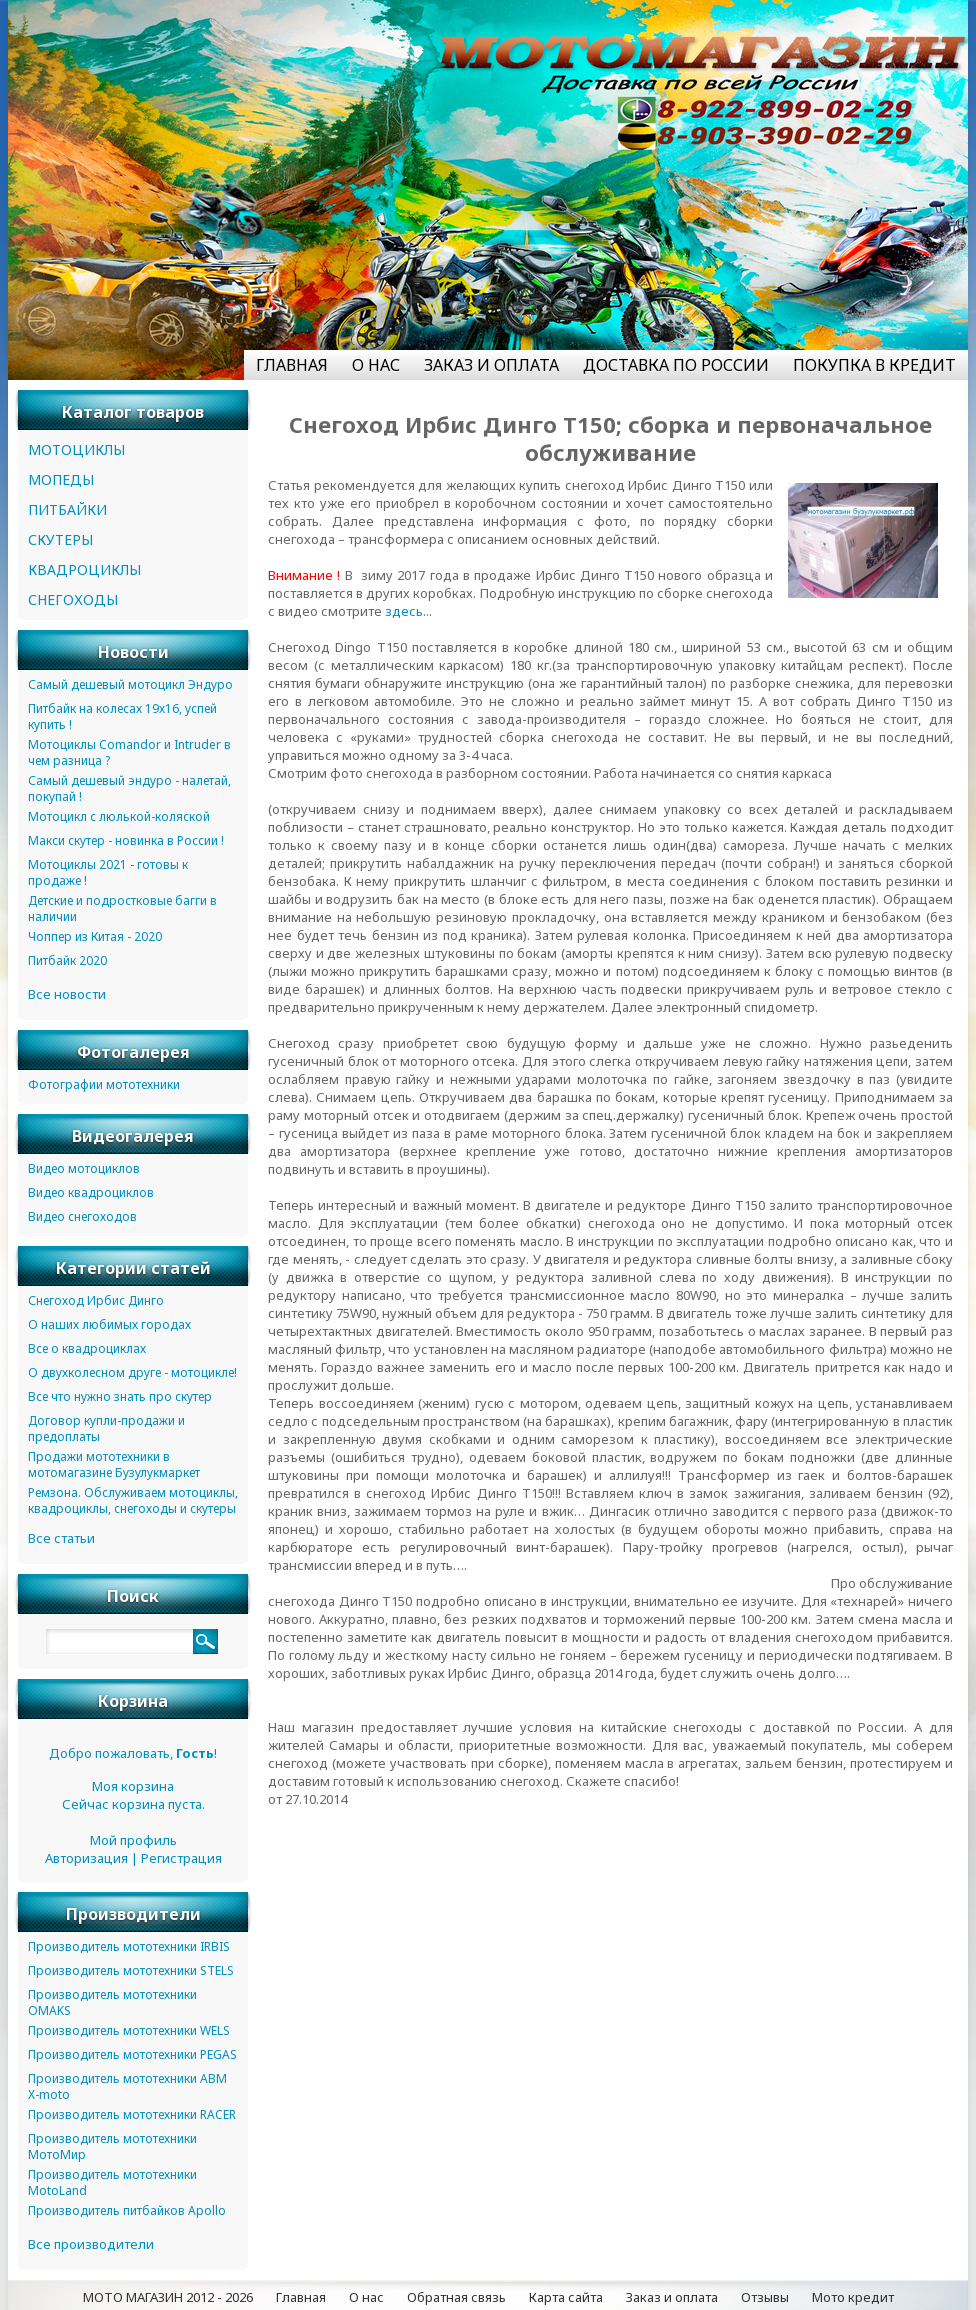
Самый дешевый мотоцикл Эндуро (130, 684)
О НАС (376, 365)
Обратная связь (456, 2297)
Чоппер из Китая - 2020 (95, 936)
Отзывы (765, 2297)
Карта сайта (566, 2297)
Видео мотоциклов (84, 1168)
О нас (366, 2297)
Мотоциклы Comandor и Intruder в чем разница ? (129, 752)
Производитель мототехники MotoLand (112, 2182)
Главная (301, 2297)
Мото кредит (853, 2297)
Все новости (67, 994)
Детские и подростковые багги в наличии (122, 908)
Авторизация (86, 1858)
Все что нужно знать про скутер (120, 1396)
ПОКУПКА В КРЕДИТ (874, 365)
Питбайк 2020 (67, 960)
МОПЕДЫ (61, 479)
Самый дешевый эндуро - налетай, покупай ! (129, 788)
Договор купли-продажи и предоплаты (106, 1428)
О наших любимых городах (109, 1324)
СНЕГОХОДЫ (73, 599)
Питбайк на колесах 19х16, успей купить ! (122, 716)
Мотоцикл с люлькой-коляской (119, 816)
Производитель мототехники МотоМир (112, 2146)
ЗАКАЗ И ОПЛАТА (491, 365)
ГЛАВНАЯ (292, 365)
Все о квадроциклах (87, 1348)
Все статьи (61, 1538)
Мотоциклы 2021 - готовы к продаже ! (108, 872)
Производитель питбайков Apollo (127, 2210)
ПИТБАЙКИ (67, 509)
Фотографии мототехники (104, 1084)
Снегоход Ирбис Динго (96, 1300)
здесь (404, 611)
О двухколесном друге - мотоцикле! (132, 1372)
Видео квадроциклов (91, 1192)
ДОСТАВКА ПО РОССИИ (676, 365)
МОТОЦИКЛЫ (76, 449)
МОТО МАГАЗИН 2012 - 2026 (168, 2297)
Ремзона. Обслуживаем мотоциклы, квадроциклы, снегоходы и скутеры (133, 1500)
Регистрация (181, 1858)
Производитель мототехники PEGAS (132, 2054)
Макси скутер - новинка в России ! (126, 840)
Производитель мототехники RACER (132, 2114)
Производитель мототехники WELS (129, 2030)
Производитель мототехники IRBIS (129, 1946)
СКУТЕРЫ (60, 539)
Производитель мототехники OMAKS (112, 2002)
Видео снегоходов (82, 1216)
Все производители (91, 2244)
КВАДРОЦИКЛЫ (84, 569)
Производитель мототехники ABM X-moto (127, 2086)
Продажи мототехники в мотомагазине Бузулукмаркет (114, 1464)
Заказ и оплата (672, 2297)
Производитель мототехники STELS (131, 1970)
